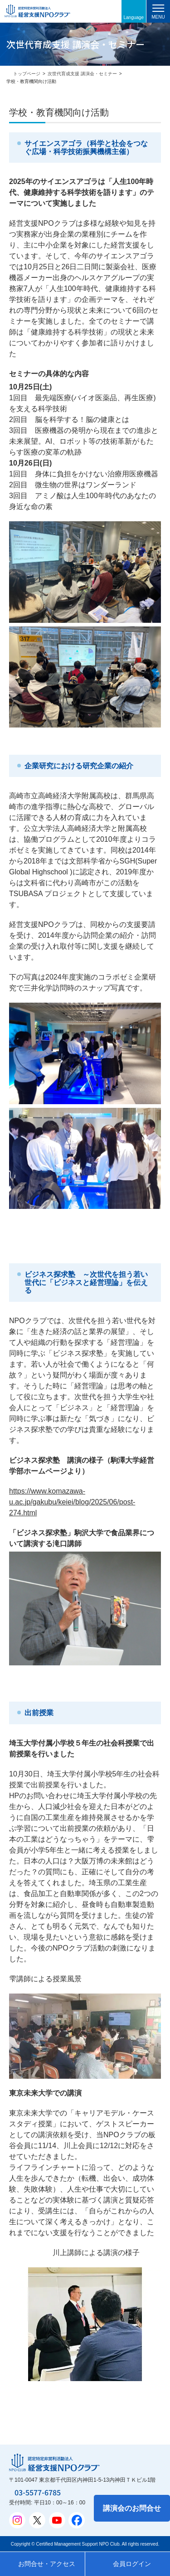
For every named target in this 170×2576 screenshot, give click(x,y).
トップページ (26, 73)
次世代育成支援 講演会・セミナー (82, 73)
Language (134, 17)
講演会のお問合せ (132, 2508)
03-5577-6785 (38, 2492)
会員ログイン (132, 2563)
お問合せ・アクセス (46, 2563)
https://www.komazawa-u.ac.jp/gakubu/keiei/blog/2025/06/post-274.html (72, 1502)
